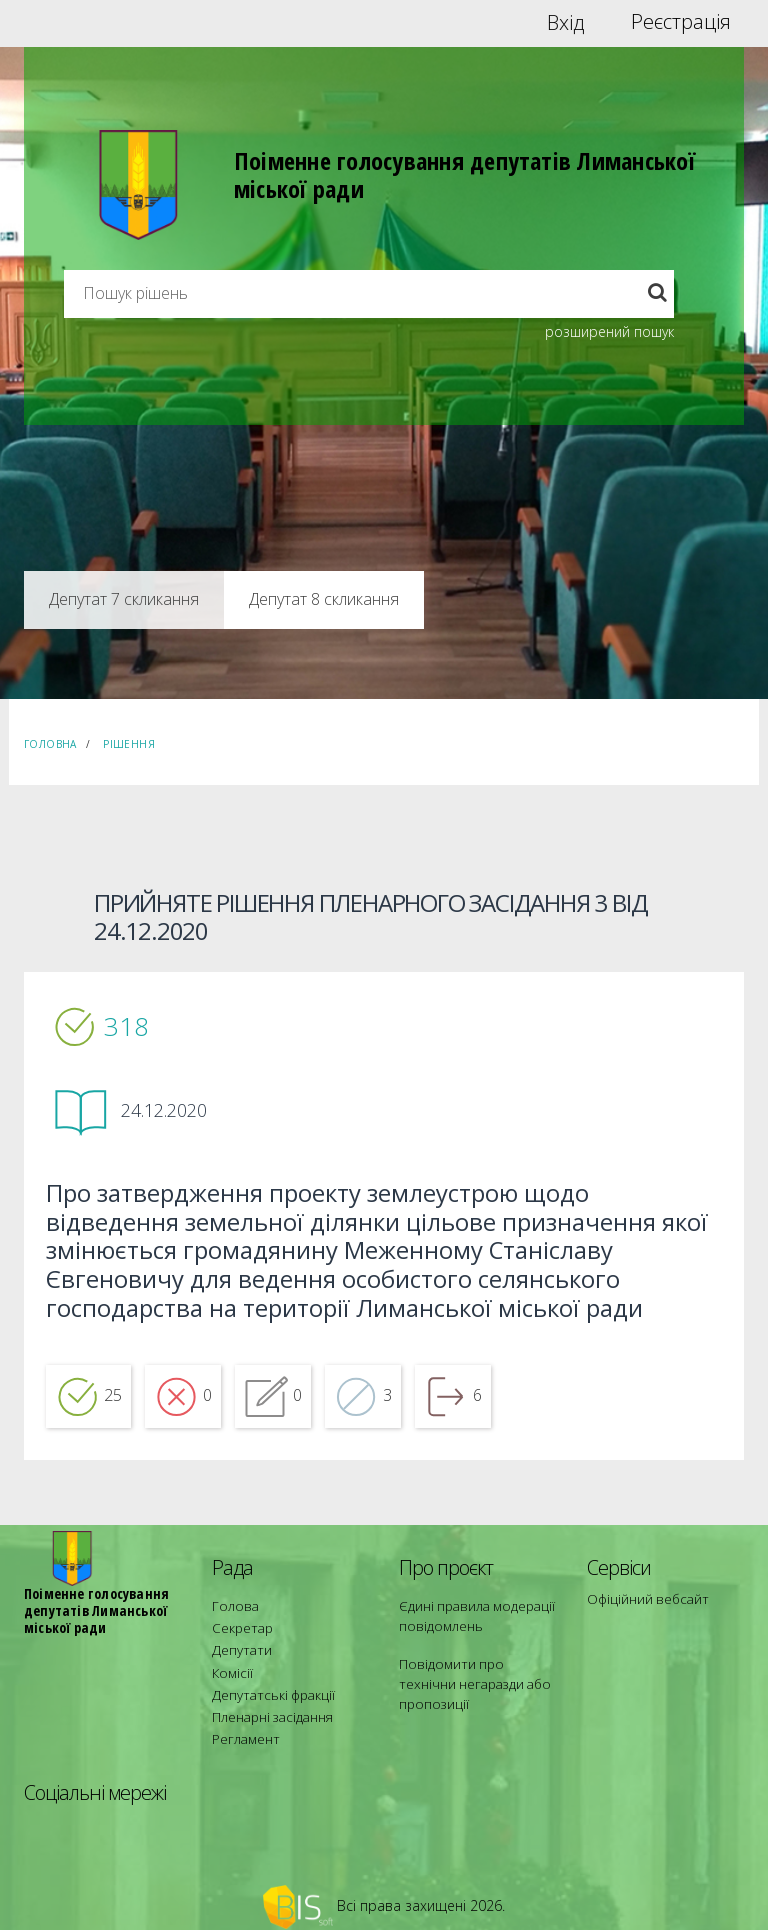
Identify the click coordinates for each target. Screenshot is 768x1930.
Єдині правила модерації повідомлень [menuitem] (469, 1626)
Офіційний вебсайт (642, 1610)
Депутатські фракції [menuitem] (266, 1689)
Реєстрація (681, 22)
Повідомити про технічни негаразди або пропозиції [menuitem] (471, 1680)
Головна (50, 744)
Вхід (565, 22)
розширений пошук (609, 331)
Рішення (129, 744)
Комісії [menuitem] (230, 1671)
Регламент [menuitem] (242, 1725)
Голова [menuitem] (231, 1617)
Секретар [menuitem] (238, 1635)
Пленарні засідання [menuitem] (267, 1707)
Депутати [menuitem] (238, 1653)
